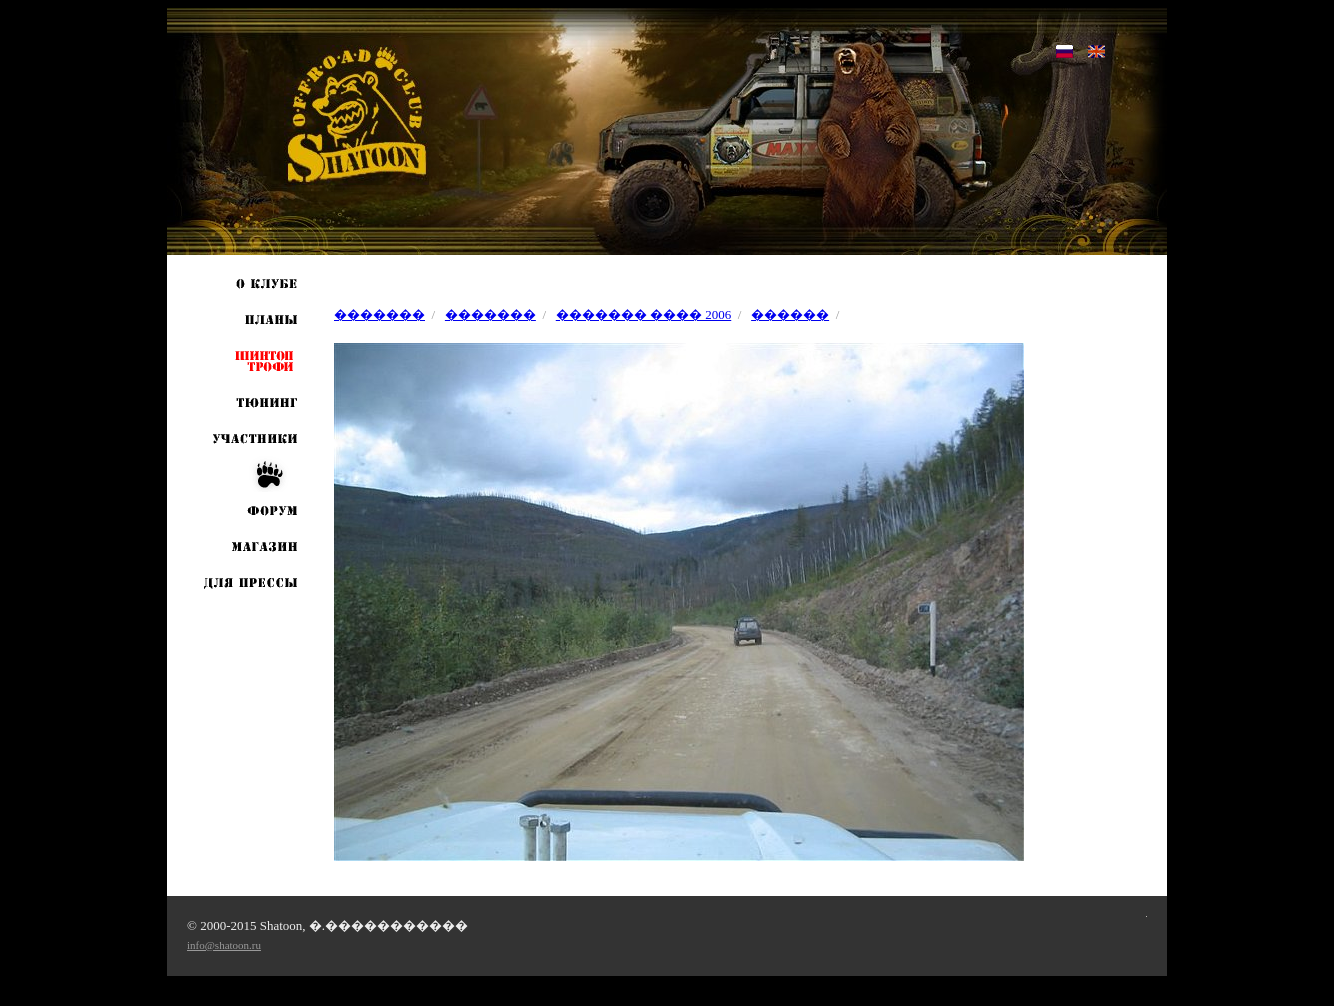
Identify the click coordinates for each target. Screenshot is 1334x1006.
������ (790, 314)
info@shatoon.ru (224, 945)
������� (379, 314)
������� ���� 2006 (644, 314)
